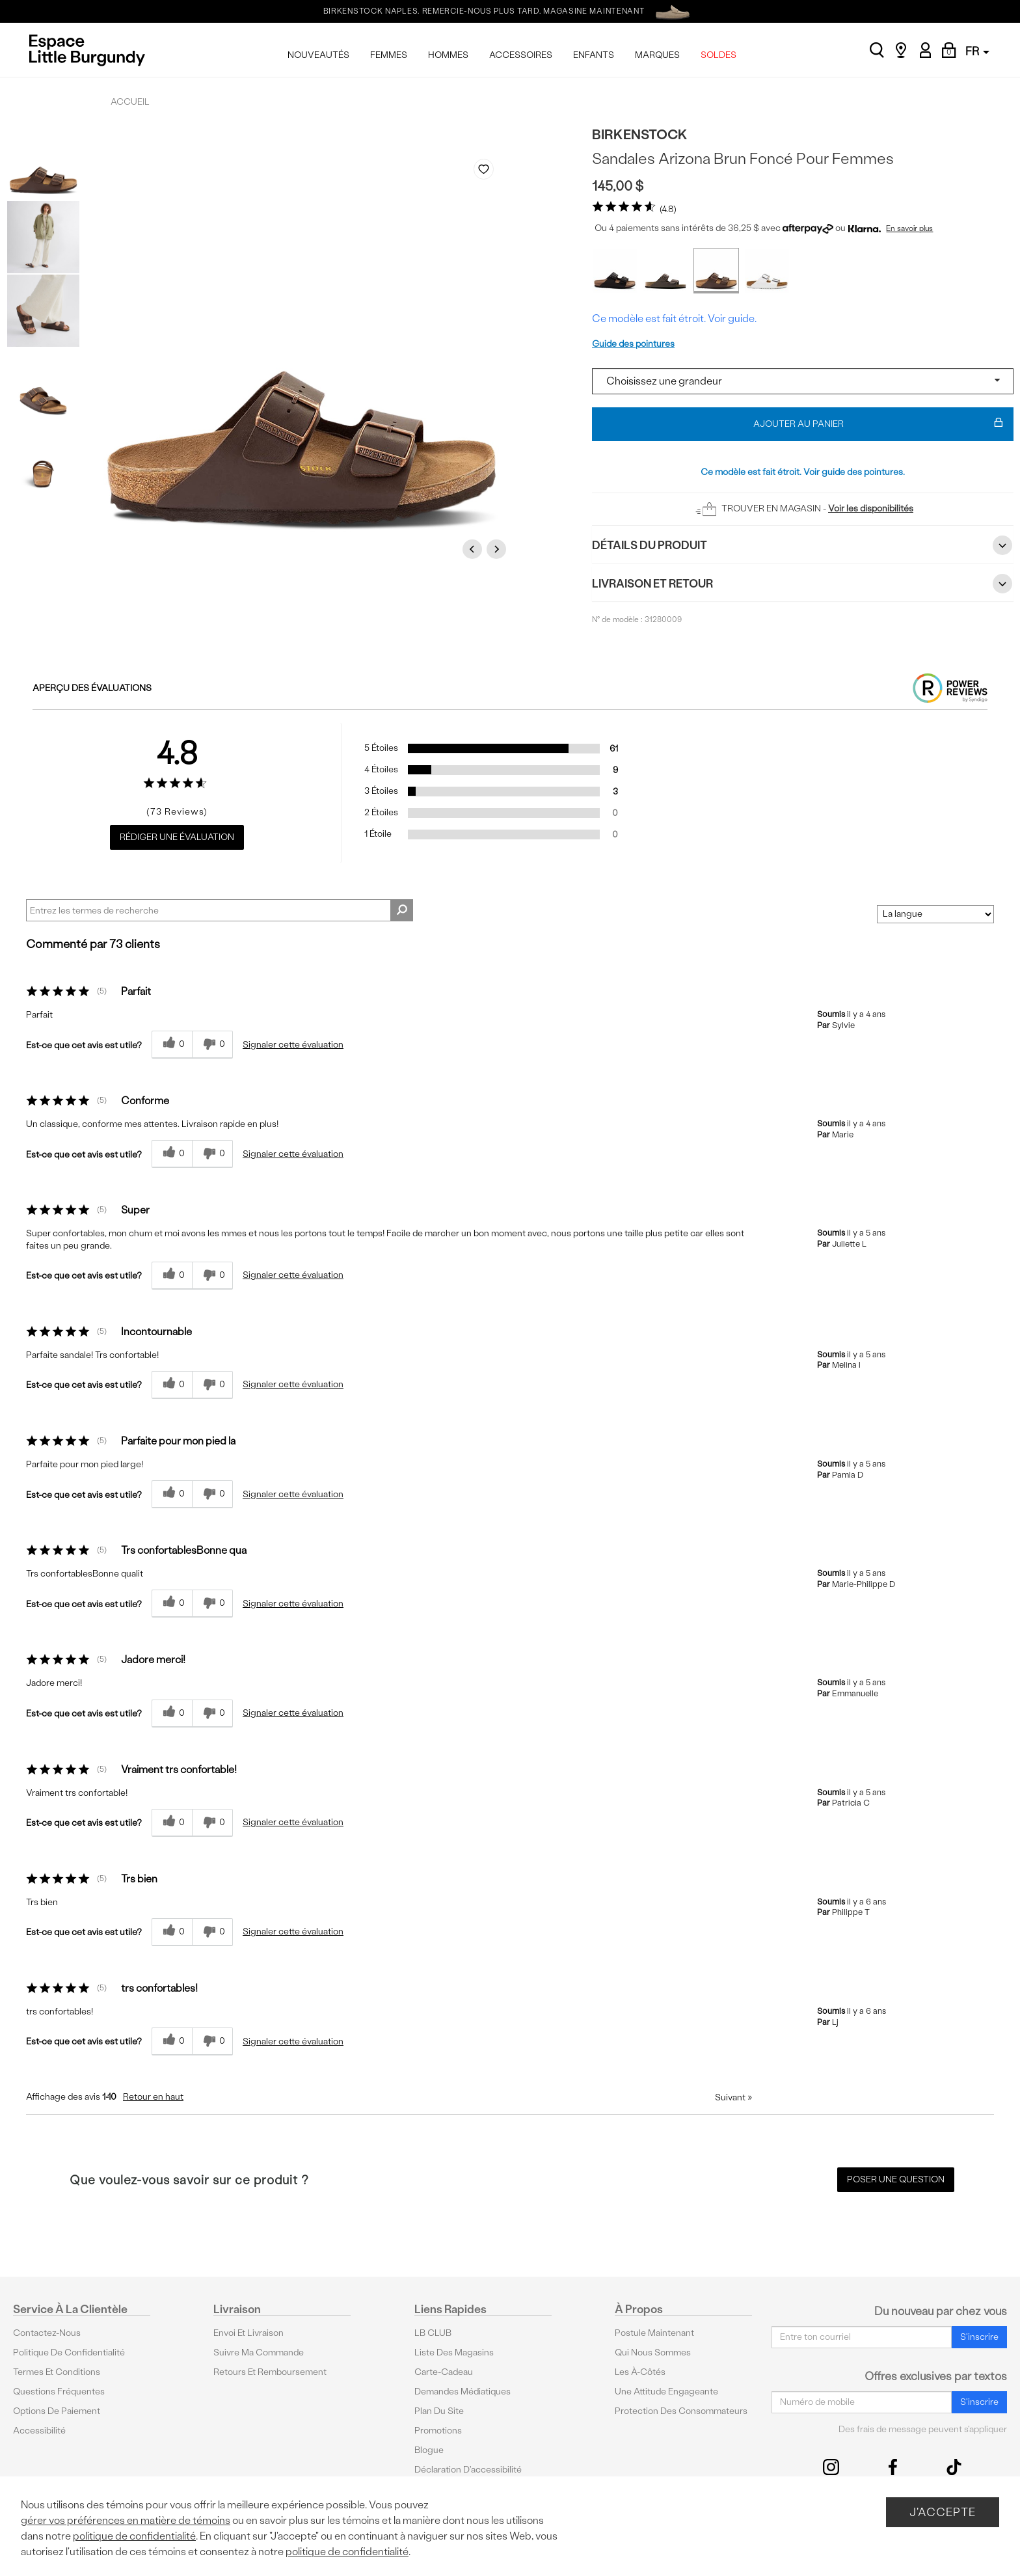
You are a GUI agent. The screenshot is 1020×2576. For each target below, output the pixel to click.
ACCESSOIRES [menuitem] (520, 55)
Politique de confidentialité (69, 2352)
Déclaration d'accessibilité (468, 2469)
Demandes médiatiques (462, 2391)
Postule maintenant (654, 2333)
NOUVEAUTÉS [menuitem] (318, 55)
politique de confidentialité (134, 2536)
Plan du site (439, 2411)
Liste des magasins (454, 2352)
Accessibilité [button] (39, 2430)
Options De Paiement (56, 2411)
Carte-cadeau (443, 2372)
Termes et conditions (56, 2372)
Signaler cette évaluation (293, 1044)
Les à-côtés (640, 2372)
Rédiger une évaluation (177, 837)
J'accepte (942, 2512)
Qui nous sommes (653, 2352)
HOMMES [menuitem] (448, 55)
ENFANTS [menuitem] (593, 55)
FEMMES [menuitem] (388, 55)
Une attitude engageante (666, 2391)
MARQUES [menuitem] (657, 55)
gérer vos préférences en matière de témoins (125, 2520)
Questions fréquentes (59, 2391)
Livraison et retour (802, 584)
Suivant (733, 2097)
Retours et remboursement (270, 2372)
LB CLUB (432, 2333)
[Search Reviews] (219, 910)
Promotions (438, 2430)
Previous (474, 548)
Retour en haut (153, 2096)
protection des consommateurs (681, 2411)
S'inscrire (979, 2336)
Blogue (429, 2450)
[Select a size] (802, 381)
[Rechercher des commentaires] (401, 910)
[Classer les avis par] (935, 914)
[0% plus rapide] (212, 1045)
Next (498, 548)
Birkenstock (640, 134)
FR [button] (977, 51)
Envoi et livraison (248, 2333)
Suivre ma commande (258, 2352)
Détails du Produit (802, 545)
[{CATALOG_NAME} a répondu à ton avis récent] (172, 1045)
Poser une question (896, 2179)
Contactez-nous (47, 2333)
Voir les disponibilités (870, 508)
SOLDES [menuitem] (718, 55)
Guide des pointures (633, 343)
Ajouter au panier (878, 424)
